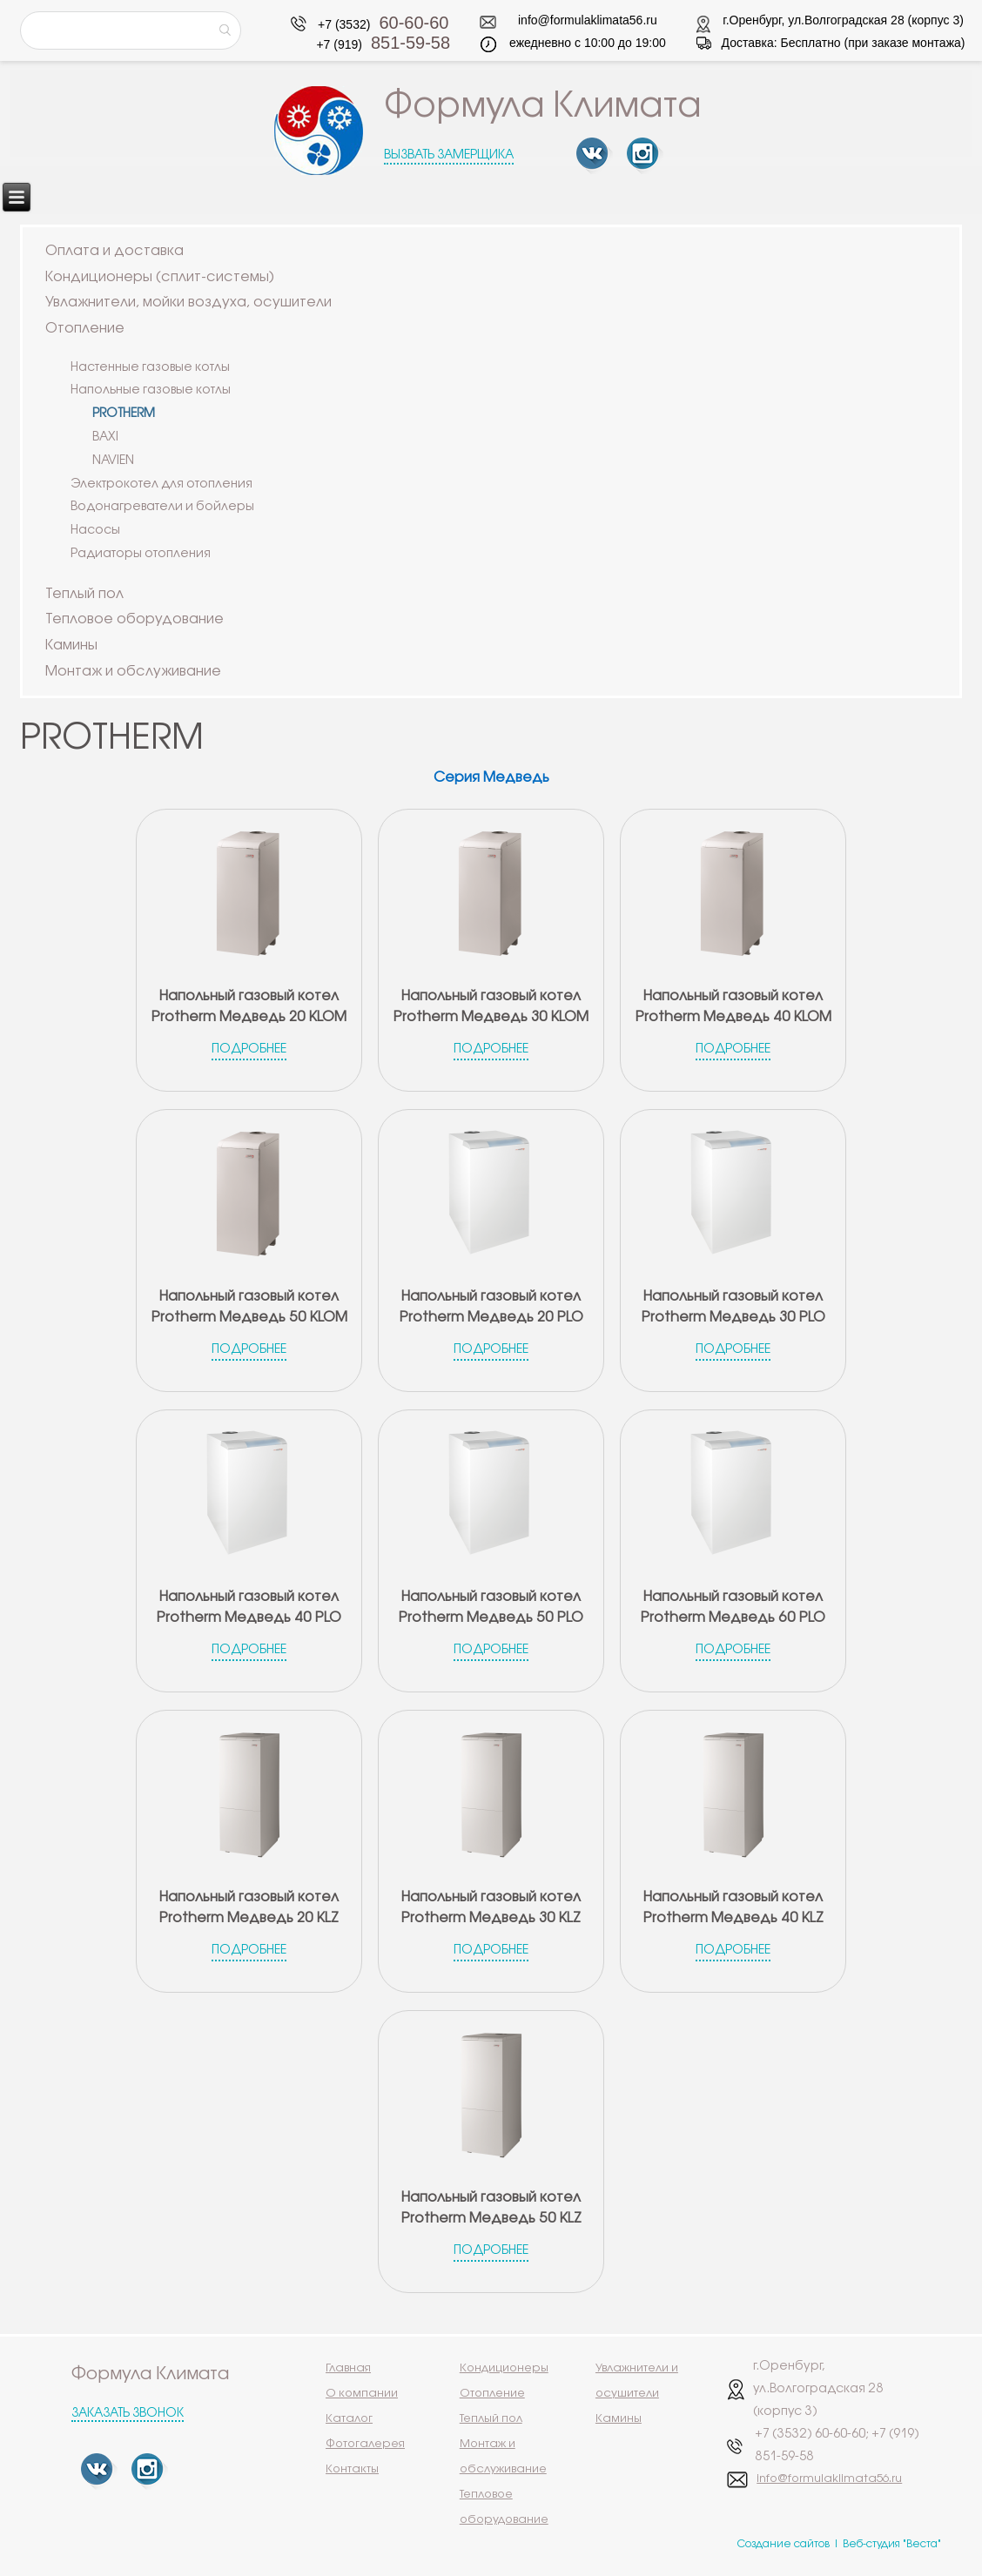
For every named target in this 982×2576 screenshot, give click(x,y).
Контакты (352, 2469)
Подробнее (249, 1049)
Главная (348, 2368)
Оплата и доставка (114, 251)
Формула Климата (543, 107)
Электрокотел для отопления (161, 484)
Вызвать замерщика (449, 155)
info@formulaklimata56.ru (587, 20)
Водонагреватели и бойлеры (162, 507)
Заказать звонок (127, 2413)
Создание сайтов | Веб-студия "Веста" (839, 2544)
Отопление (84, 328)
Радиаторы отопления (141, 554)
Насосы (95, 530)
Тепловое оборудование (134, 619)
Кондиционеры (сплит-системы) (159, 277)
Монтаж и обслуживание (133, 671)
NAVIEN (113, 461)
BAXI (105, 437)
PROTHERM (123, 414)
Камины (71, 645)
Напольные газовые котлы (151, 390)
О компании (362, 2393)
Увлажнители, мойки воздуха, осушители (188, 302)
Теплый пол (84, 594)
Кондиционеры (504, 2368)
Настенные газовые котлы (150, 367)
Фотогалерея (365, 2443)
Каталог (349, 2418)
